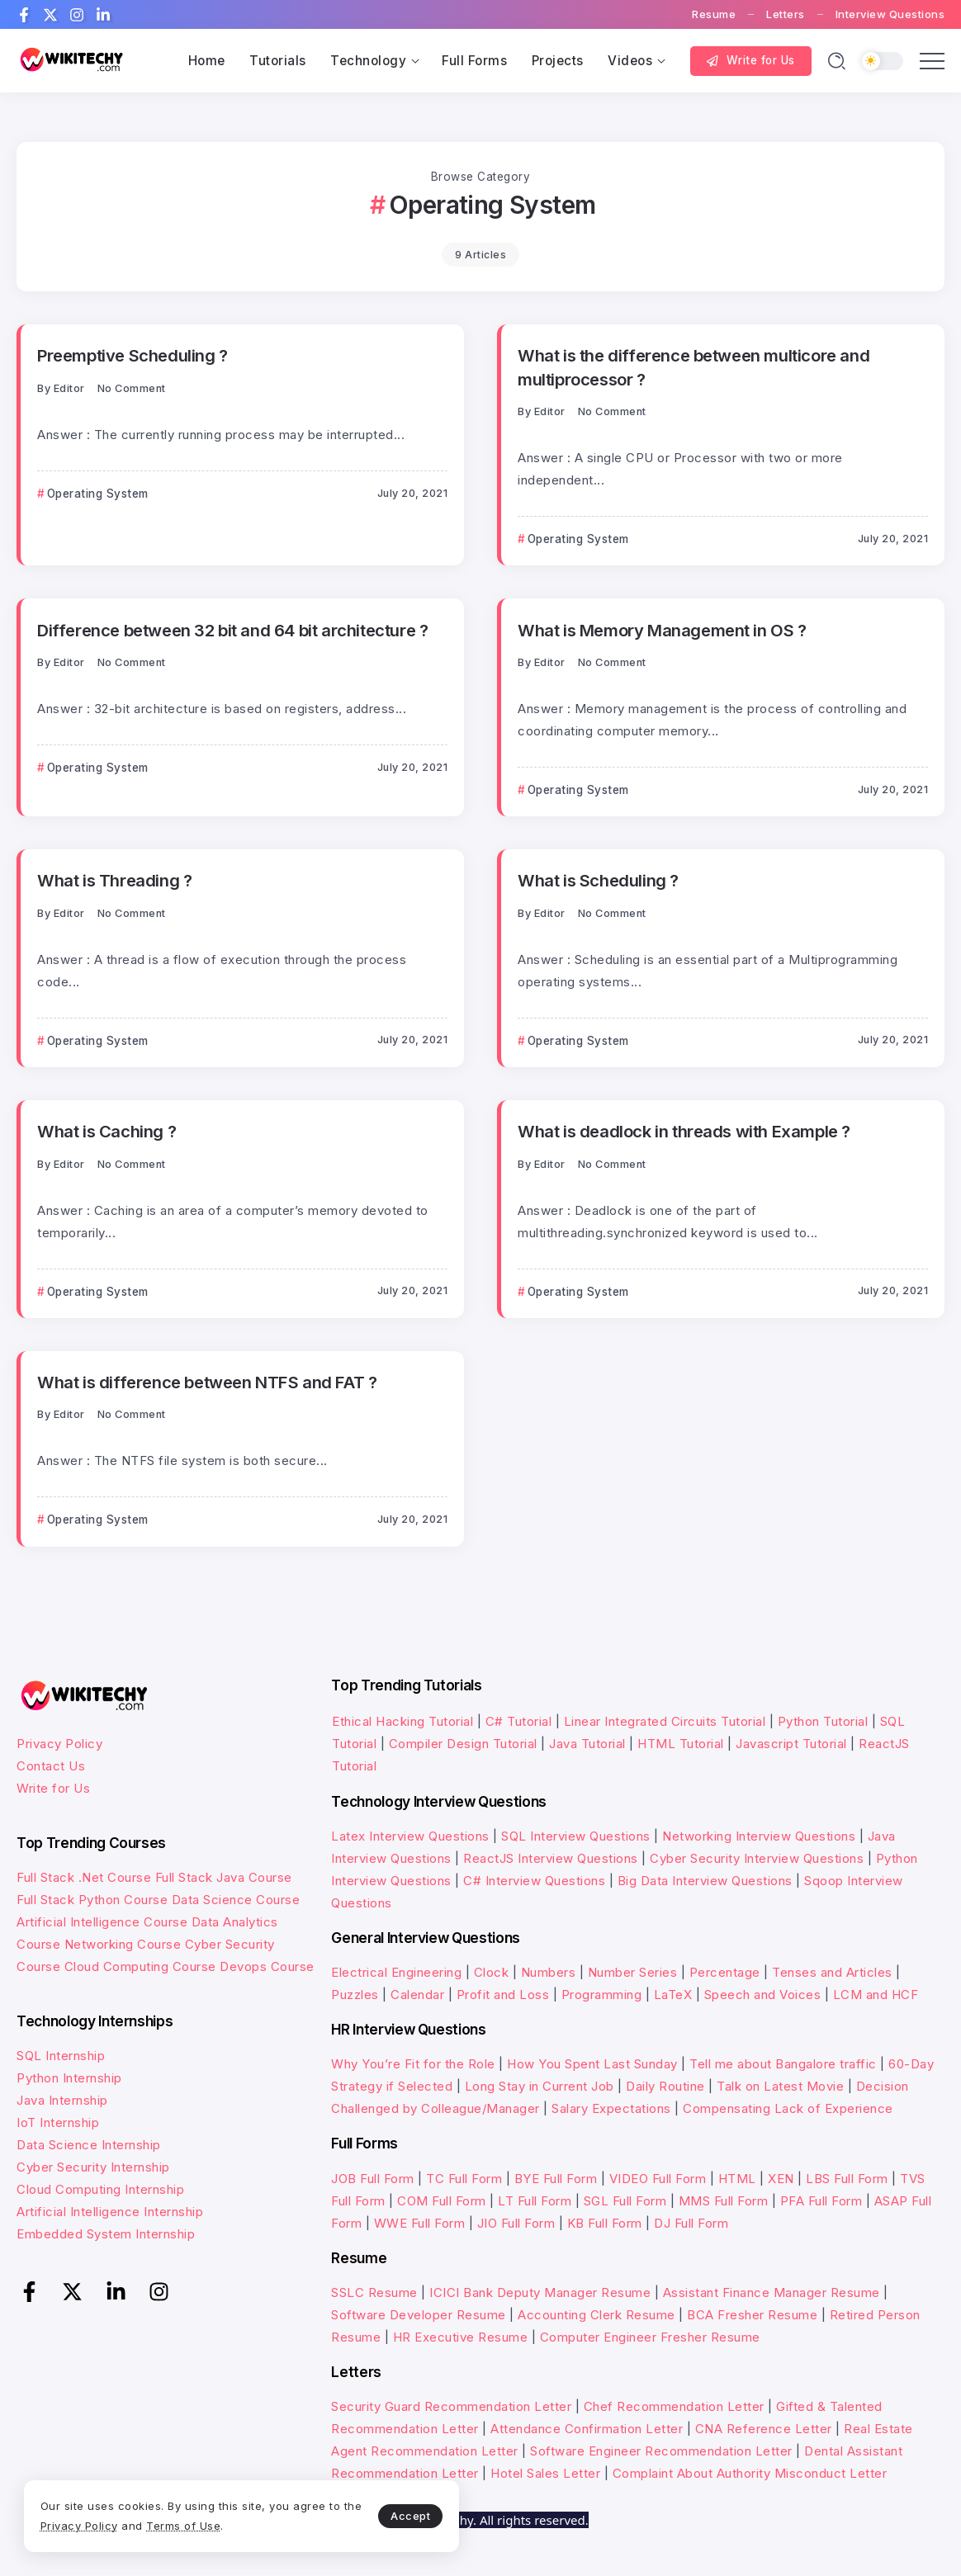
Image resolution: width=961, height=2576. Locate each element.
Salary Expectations (611, 2108)
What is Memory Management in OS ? (662, 630)
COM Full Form (441, 2201)
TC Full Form (464, 2178)
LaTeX (673, 1994)
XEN (781, 2178)
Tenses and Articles (832, 1972)
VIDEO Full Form (658, 2178)
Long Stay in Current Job (539, 2086)
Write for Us (53, 1788)
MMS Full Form (724, 2201)
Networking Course (123, 1944)
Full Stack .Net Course (84, 1877)
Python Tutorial (823, 1721)
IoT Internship (58, 2122)
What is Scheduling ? (598, 880)
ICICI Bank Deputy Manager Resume (540, 2292)
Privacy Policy (59, 1743)
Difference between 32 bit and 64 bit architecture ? (232, 630)
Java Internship (62, 2100)
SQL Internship (61, 2055)
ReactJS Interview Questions (550, 1858)
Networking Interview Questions (758, 1836)
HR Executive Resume (460, 2337)
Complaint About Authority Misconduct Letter (750, 2473)
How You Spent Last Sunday (592, 2064)
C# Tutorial (520, 1721)
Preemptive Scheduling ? (132, 355)
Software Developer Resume (418, 2315)
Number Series (633, 1972)
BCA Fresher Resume (752, 2315)
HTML (737, 2178)
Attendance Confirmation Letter (586, 2429)
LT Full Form (534, 2201)
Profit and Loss (503, 1994)
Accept (389, 2515)
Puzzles (355, 1994)
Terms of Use (206, 2524)
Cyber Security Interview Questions (757, 1858)
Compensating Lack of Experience (788, 2108)
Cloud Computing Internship (100, 2189)
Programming (601, 1994)
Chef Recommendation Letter (674, 2406)
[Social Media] (24, 14)
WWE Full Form (420, 2223)
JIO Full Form (516, 2223)
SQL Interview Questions (576, 1836)
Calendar (417, 1994)
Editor (69, 388)
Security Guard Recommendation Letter (451, 2406)
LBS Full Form (847, 2178)
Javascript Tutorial (791, 1743)
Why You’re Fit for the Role (413, 2064)
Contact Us (51, 1766)
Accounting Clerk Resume (596, 2315)
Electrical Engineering (396, 1972)
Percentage (724, 1972)
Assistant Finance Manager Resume (771, 2292)
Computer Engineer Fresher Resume (650, 2337)
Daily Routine (665, 2086)
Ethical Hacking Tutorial (402, 1721)
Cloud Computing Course (140, 1966)
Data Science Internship (89, 2145)
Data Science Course (236, 1899)
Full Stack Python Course (92, 1899)
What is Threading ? (114, 880)
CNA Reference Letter (763, 2429)
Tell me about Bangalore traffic (783, 2064)
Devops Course (267, 1966)
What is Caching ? (106, 1131)
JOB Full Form (372, 2178)
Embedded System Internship (106, 2234)
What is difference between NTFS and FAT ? (206, 1382)
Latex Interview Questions (410, 1836)
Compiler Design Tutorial (463, 1743)
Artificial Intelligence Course (102, 1922)
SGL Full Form (625, 2201)
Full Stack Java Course (223, 1877)
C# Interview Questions (534, 1880)
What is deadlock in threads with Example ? (684, 1131)
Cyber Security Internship (93, 2167)
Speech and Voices (762, 1994)
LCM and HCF (876, 1994)
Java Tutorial (587, 1743)
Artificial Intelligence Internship (110, 2211)
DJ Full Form (691, 2223)
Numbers (548, 1972)
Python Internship (69, 2078)
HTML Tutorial (680, 1743)
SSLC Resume (374, 2292)
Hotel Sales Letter (545, 2473)
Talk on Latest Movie (780, 2086)
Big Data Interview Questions (705, 1880)
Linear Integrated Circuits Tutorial (665, 1721)
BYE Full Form (556, 2178)
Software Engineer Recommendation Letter (661, 2451)
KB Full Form (604, 2223)
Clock (491, 1972)
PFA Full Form (821, 2201)
